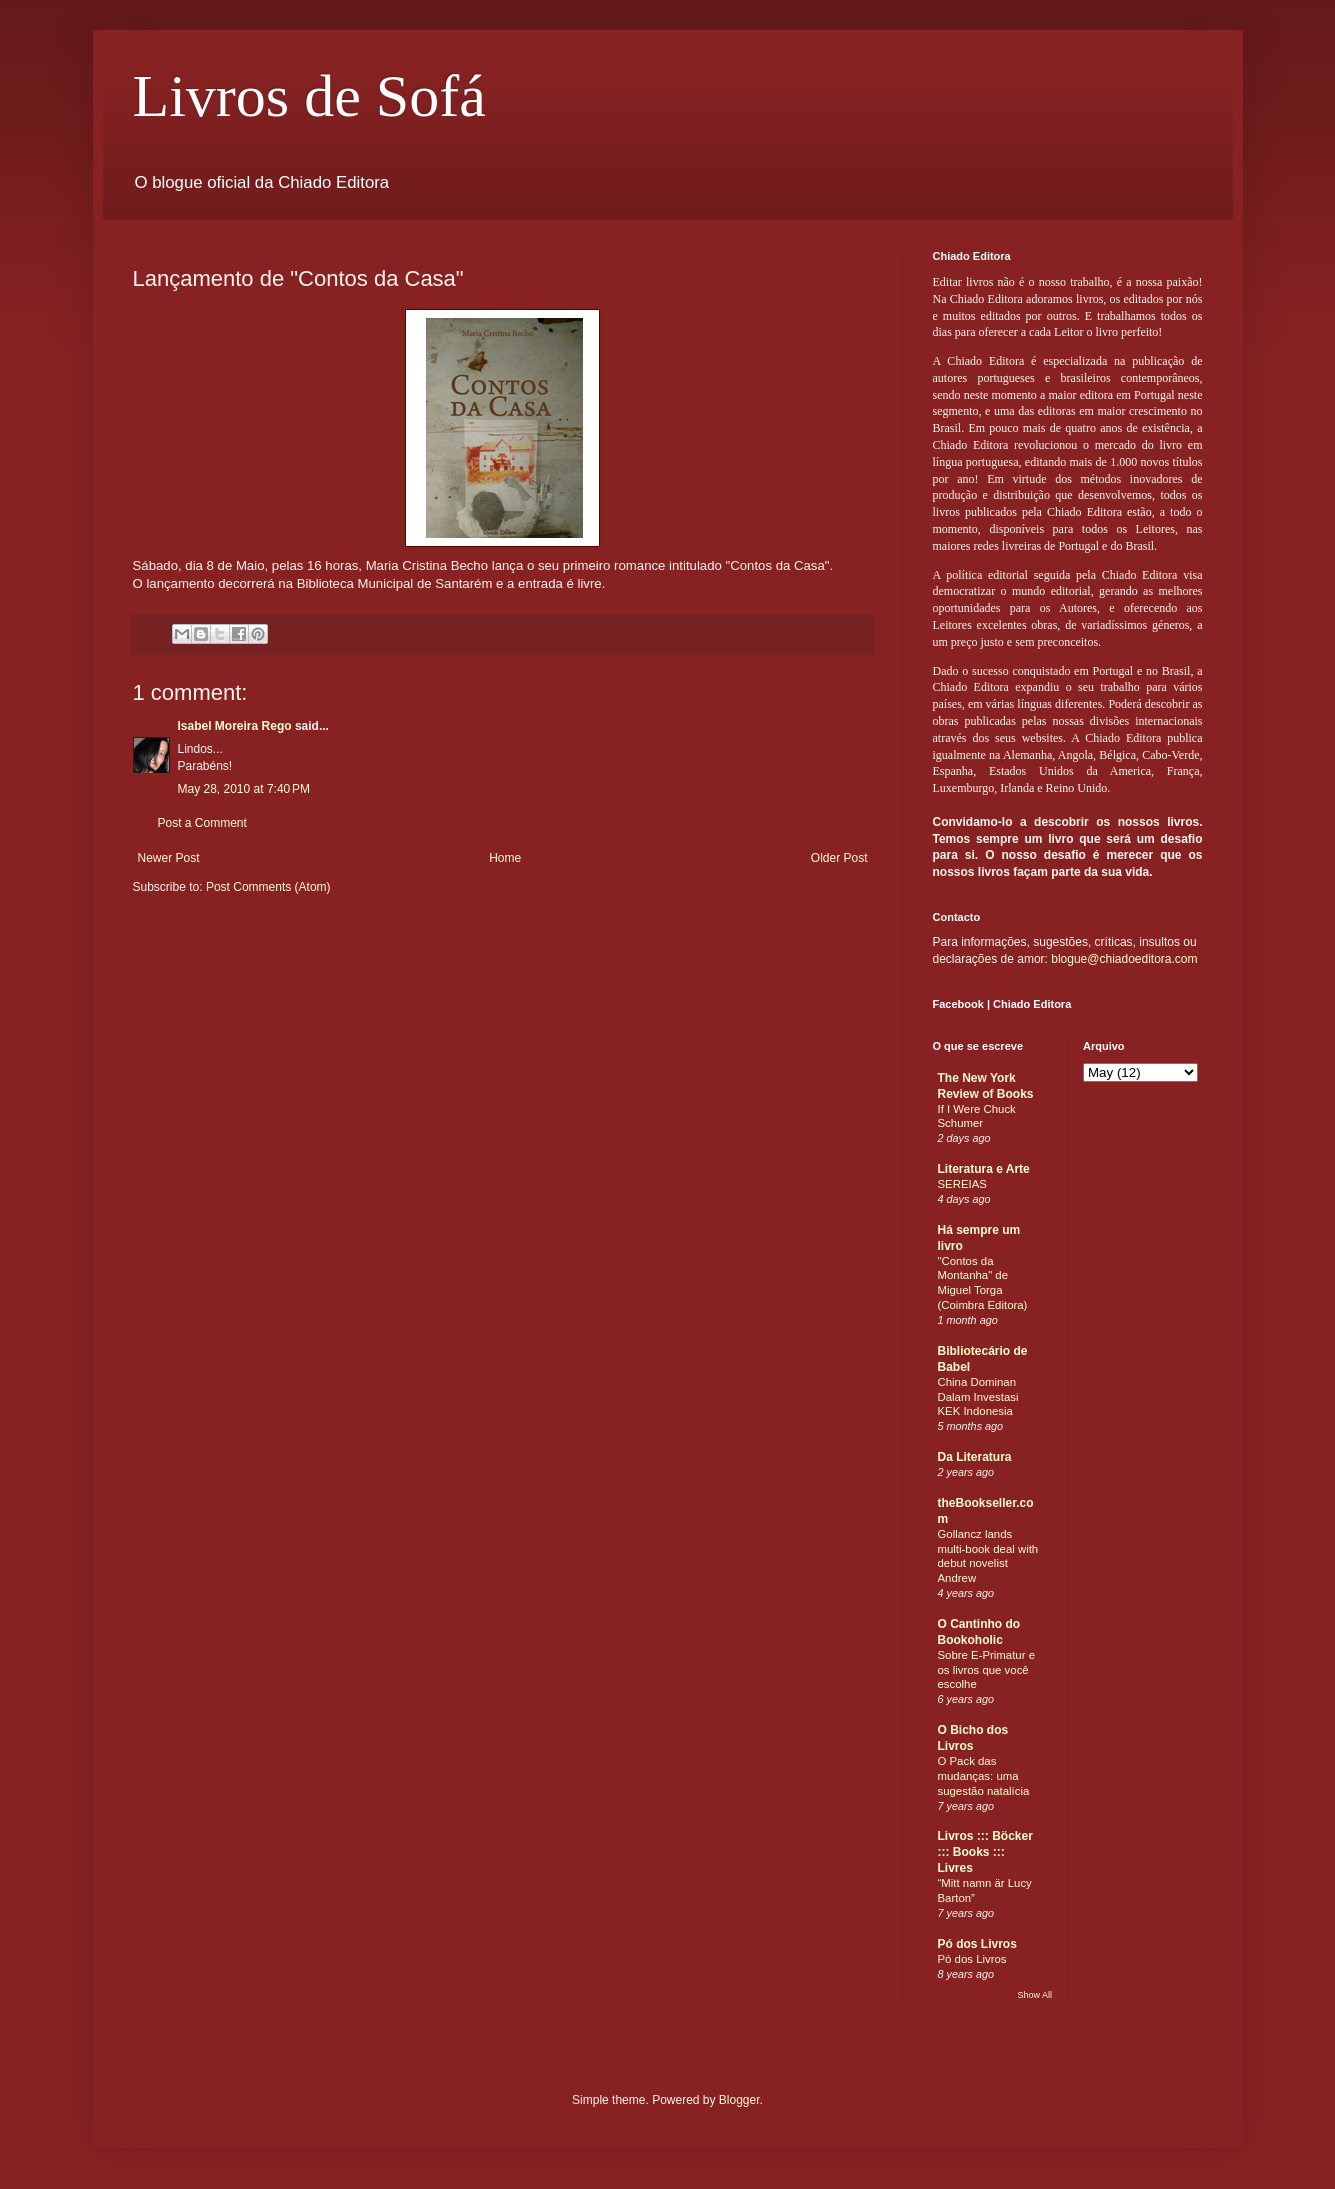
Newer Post (169, 858)
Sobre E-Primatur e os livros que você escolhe (987, 1670)
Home (505, 858)
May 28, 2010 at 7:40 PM (244, 789)
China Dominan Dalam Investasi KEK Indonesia (978, 1397)
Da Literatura (975, 1457)
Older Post (839, 858)
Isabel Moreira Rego (235, 726)
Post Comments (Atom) (268, 887)
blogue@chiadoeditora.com (1124, 959)
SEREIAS (962, 1184)
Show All (1034, 1995)
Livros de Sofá (309, 96)
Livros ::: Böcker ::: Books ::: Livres (985, 1852)
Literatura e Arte (984, 1169)
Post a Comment (202, 823)
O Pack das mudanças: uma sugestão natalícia (984, 1776)
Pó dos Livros (977, 1944)
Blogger (739, 2100)
